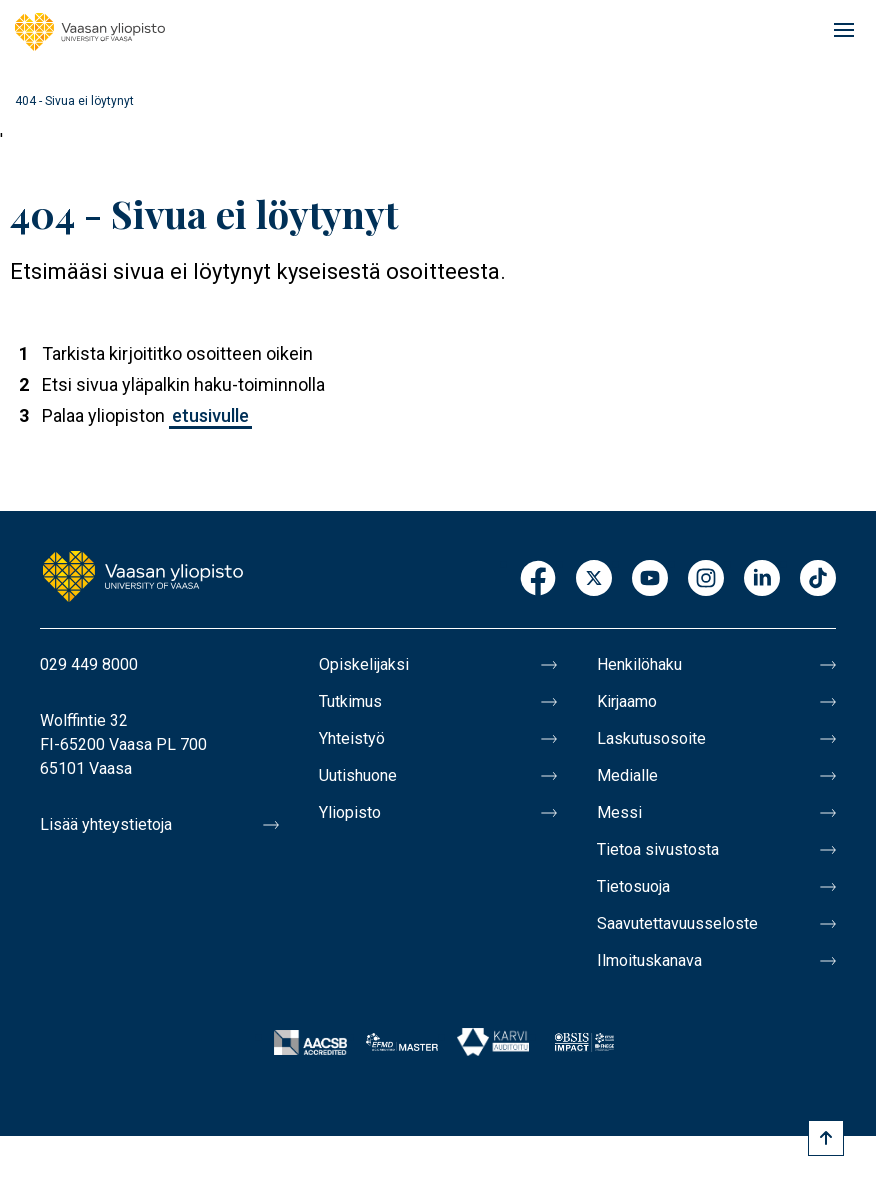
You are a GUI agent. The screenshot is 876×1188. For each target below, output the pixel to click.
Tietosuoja (633, 886)
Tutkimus (350, 701)
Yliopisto (350, 812)
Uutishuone (358, 775)
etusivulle (210, 415)
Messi (619, 812)
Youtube (650, 579)
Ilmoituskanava (649, 960)
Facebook (538, 579)
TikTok (818, 579)
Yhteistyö (352, 738)
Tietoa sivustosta (658, 849)
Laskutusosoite (651, 738)
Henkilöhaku (639, 664)
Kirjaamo (627, 701)
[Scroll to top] (826, 1138)
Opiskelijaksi (364, 664)
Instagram (706, 579)
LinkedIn (762, 579)
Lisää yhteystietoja (106, 824)
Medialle (627, 775)
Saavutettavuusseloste (677, 923)
